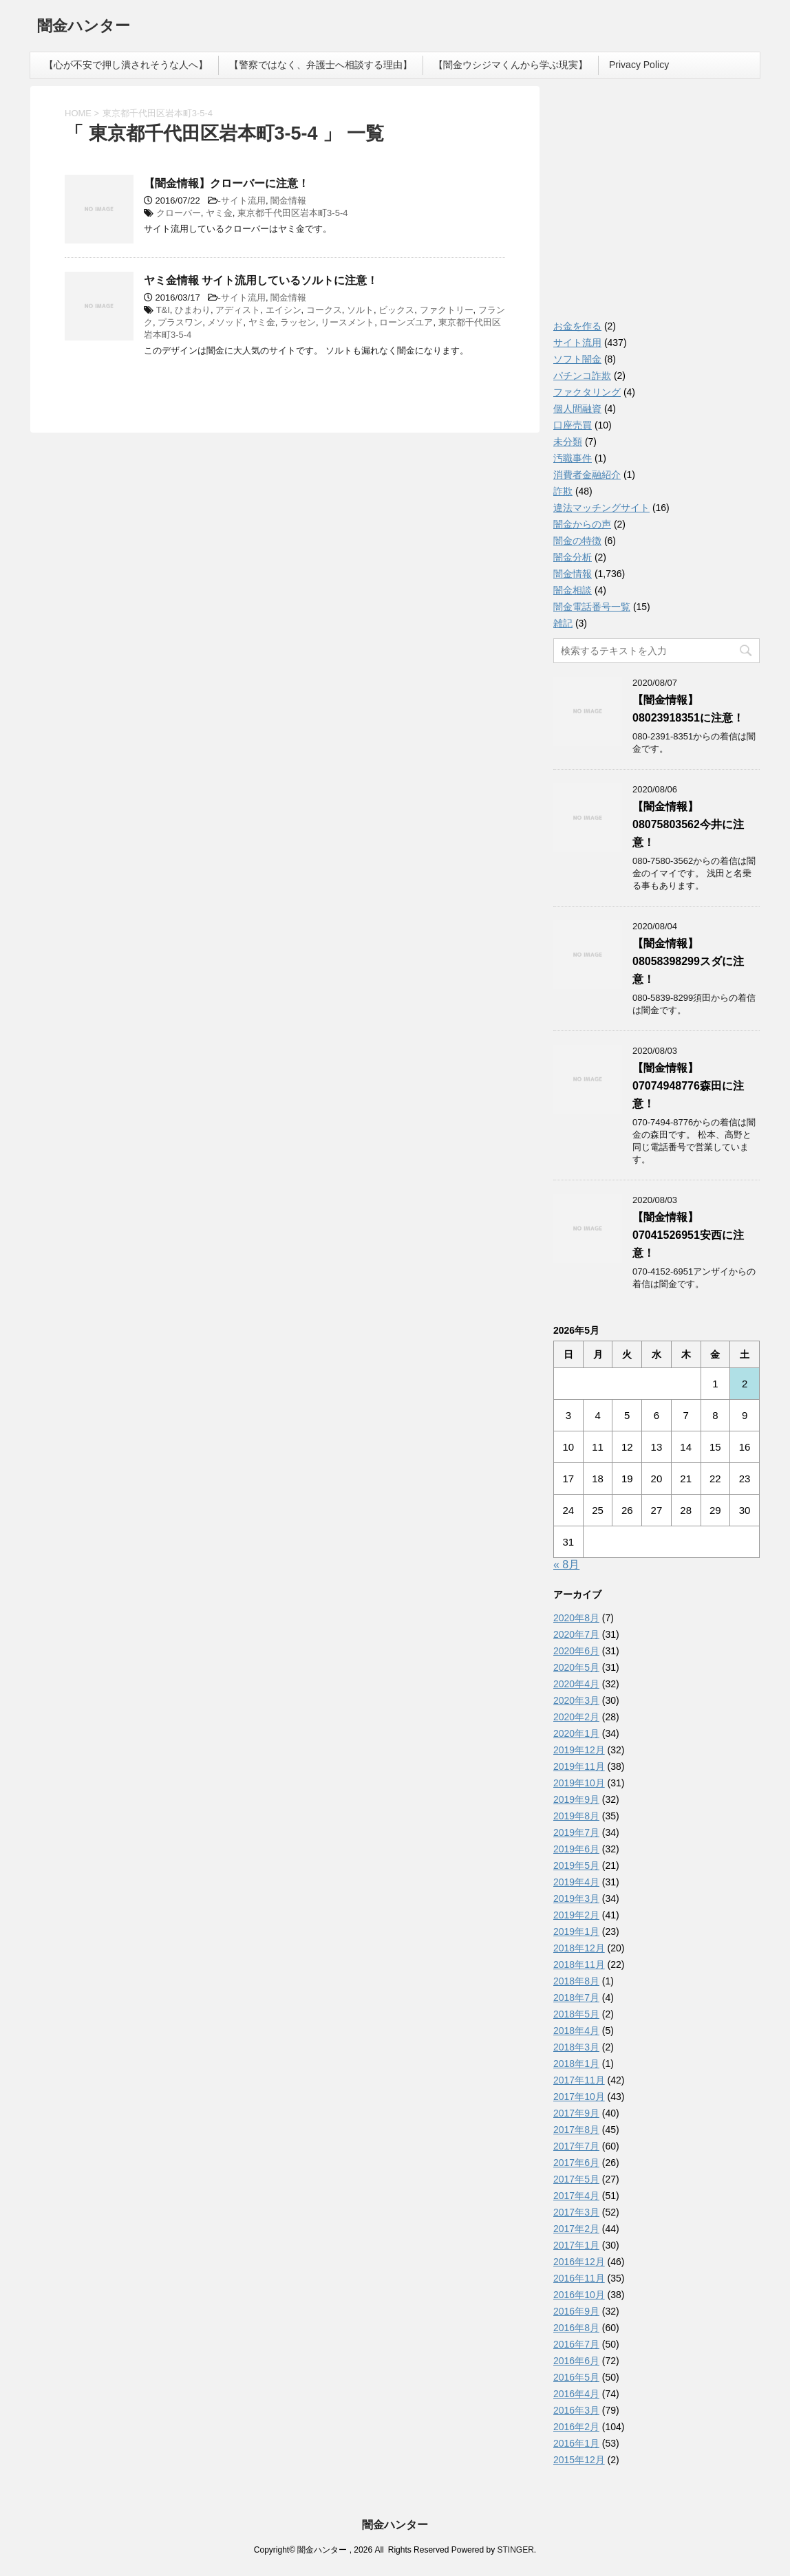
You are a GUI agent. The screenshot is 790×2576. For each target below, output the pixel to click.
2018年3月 (576, 2047)
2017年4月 (576, 2195)
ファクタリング (587, 392)
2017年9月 (576, 2113)
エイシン (283, 310)
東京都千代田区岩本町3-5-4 (292, 213)
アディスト (237, 310)
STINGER (515, 2550)
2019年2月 (576, 1914)
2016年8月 (576, 2327)
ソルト (360, 310)
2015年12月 (579, 2459)
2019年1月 (576, 1931)
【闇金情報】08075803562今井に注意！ (688, 824)
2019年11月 (579, 1766)
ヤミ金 (219, 213)
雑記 (563, 623)
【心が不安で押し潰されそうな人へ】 (126, 64)
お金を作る (577, 326)
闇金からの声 (582, 524)
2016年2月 (576, 2426)
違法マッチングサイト (601, 507)
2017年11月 (579, 2080)
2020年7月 (576, 1634)
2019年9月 (576, 1799)
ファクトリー (446, 310)
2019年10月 (579, 1782)
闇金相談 (572, 590)
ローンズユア (406, 322)
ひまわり (193, 310)
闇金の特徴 (577, 540)
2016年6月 (576, 2360)
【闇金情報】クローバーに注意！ (226, 183)
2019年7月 (576, 1832)
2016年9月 (576, 2311)
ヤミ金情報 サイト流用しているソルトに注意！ (261, 280)
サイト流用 (243, 200)
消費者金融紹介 (587, 474)
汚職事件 (572, 458)
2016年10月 (579, 2294)
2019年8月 (576, 1815)
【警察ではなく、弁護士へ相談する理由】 (320, 64)
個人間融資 (577, 408)
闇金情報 (288, 200)
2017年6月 (576, 2162)
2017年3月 (576, 2212)
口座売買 (572, 425)
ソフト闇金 (577, 359)
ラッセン (298, 322)
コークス (324, 310)
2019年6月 (576, 1848)
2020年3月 (576, 1700)
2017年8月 (576, 2129)
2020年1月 (576, 1733)
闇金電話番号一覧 (591, 606)
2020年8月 (576, 1617)
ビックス (396, 310)
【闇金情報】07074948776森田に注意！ (688, 1086)
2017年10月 (579, 2096)
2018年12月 (579, 1947)
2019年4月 (576, 1881)
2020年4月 (576, 1683)
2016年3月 (576, 2410)
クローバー (178, 213)
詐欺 (563, 491)
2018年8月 (576, 1981)
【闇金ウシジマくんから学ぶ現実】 (511, 64)
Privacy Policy (639, 64)
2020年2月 (576, 1716)
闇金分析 (572, 557)
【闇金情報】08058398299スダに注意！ (688, 961)
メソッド (225, 322)
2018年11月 (579, 1964)
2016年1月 (576, 2443)
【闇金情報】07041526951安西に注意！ (688, 1235)
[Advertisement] (656, 206)
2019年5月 (576, 1865)
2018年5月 (576, 2014)
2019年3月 (576, 1898)
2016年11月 (579, 2278)
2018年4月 (576, 2030)
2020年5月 (576, 1667)
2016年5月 (576, 2377)
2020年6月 (576, 1650)
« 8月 (566, 1564)
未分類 (567, 441)
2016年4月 (576, 2393)
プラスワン (180, 322)
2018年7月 (576, 1997)
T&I (163, 310)
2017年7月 (576, 2146)
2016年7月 (576, 2344)
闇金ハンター (83, 27)
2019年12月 (579, 1749)
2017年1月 (576, 2245)
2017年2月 (576, 2228)
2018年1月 (576, 2063)
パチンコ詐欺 (582, 375)
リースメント (347, 322)
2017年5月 (576, 2179)
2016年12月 (579, 2261)
